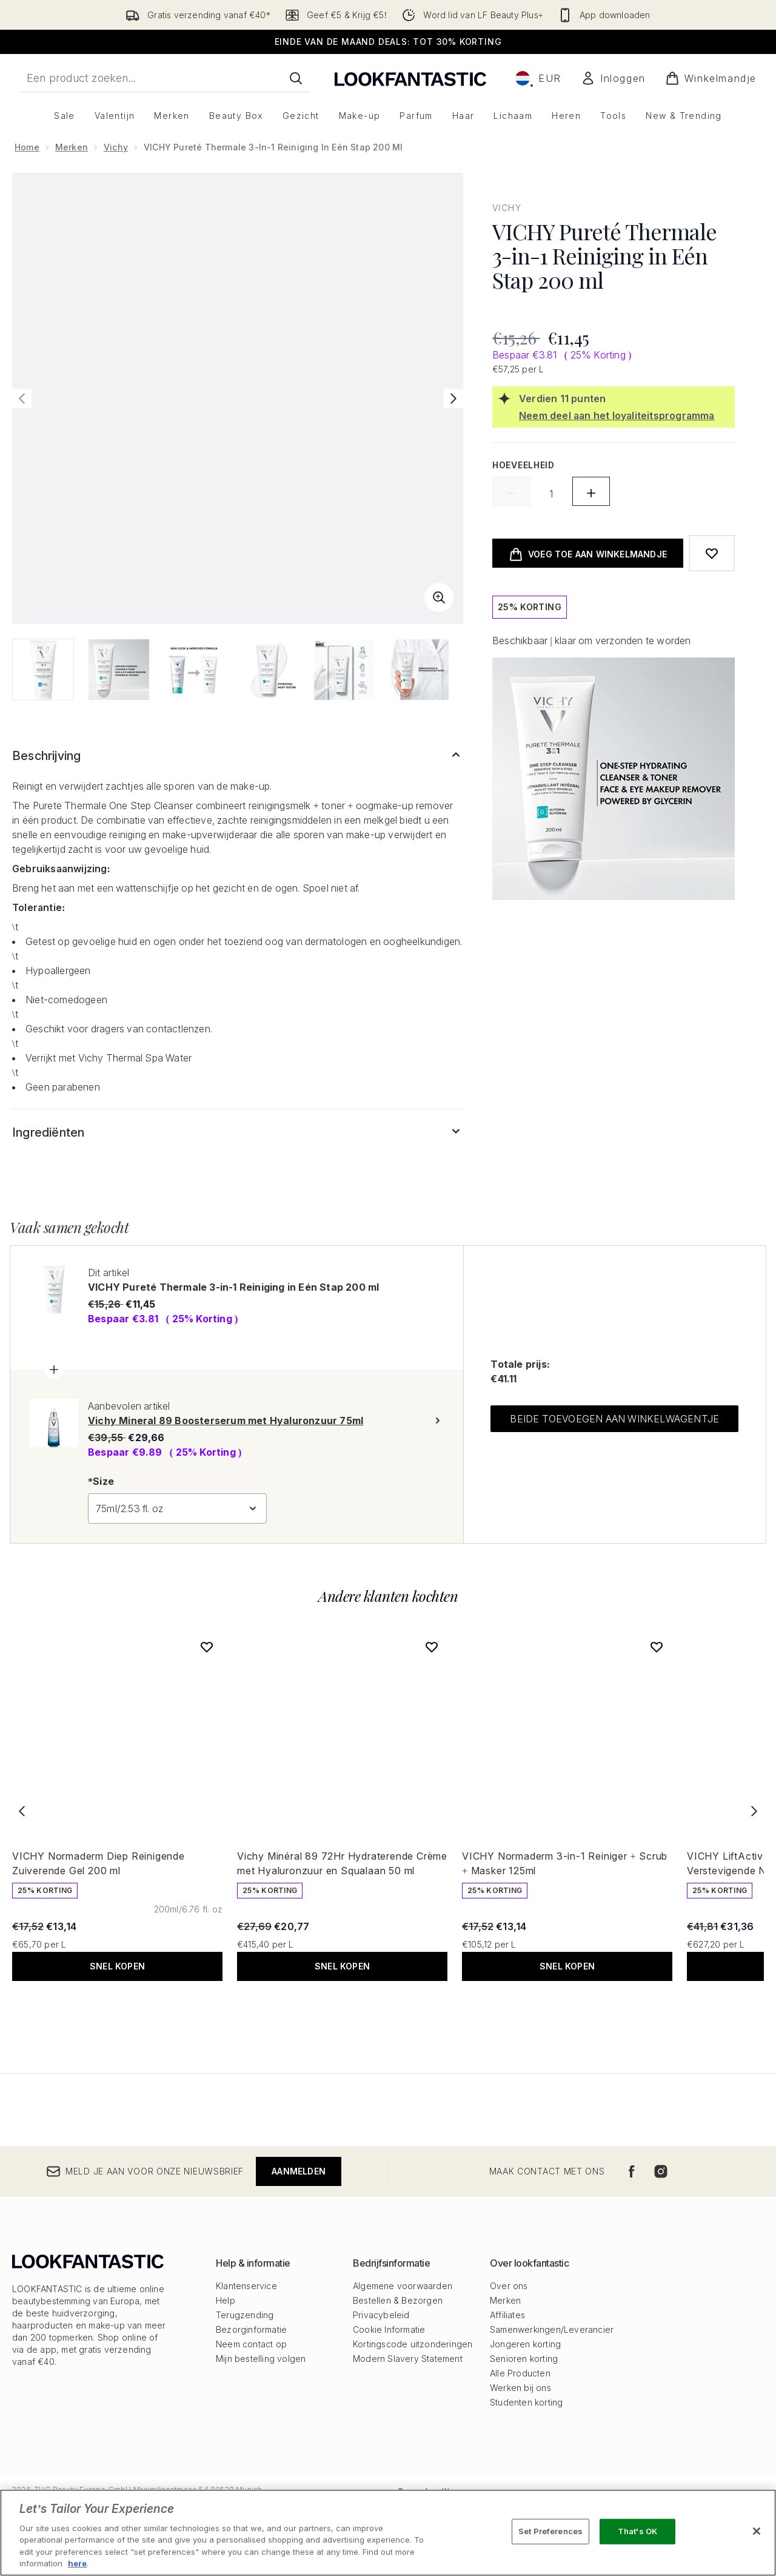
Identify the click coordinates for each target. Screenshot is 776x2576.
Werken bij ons (520, 2388)
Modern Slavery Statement (408, 2358)
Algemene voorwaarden (402, 2286)
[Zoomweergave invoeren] (438, 597)
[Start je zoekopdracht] (164, 78)
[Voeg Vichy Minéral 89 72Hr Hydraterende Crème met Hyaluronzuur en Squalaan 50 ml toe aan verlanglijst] (431, 1646)
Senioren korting (524, 2358)
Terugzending (244, 2315)
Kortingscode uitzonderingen (412, 2344)
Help (225, 2300)
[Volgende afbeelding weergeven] (453, 398)
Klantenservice (246, 2286)
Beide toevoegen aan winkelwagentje (614, 1419)
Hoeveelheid (523, 465)
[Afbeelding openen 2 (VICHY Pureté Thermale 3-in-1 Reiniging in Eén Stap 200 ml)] (119, 669)
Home (27, 147)
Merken (71, 147)
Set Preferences (550, 2531)
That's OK (637, 2531)
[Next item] (754, 1811)
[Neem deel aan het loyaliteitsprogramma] (624, 415)
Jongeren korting (525, 2344)
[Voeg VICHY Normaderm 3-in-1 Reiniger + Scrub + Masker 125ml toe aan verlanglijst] (656, 1646)
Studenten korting (526, 2402)
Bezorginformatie (251, 2329)
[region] (388, 2532)
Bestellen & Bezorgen (398, 2300)
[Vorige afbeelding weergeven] (22, 398)
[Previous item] (22, 1811)
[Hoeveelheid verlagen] (511, 491)
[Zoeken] (296, 78)
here (77, 2563)
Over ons (509, 2286)
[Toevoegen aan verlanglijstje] (712, 553)
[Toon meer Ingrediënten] (237, 1132)
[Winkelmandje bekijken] (711, 78)
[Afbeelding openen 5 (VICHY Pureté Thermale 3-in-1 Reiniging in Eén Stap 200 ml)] (344, 669)
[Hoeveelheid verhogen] (591, 491)
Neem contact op (251, 2344)
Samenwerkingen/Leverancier (552, 2329)
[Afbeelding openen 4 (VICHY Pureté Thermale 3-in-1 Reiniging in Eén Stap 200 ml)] (269, 669)
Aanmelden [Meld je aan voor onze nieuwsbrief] (299, 2171)
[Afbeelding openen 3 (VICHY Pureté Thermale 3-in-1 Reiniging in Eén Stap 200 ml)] (194, 669)
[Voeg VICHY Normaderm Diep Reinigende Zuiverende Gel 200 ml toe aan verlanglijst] (206, 1646)
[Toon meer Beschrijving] (237, 755)
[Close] (756, 2531)
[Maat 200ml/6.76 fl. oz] (188, 1909)
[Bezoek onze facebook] (631, 2171)
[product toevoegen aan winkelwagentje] (587, 553)
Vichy (116, 147)
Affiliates (507, 2315)
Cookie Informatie (389, 2329)
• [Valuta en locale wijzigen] (538, 78)
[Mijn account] (613, 78)
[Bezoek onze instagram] (660, 2171)
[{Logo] (410, 78)
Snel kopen (117, 1966)
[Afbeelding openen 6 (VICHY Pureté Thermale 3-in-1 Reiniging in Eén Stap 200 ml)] (419, 669)
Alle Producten (520, 2373)
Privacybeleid (381, 2315)
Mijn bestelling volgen (261, 2358)
